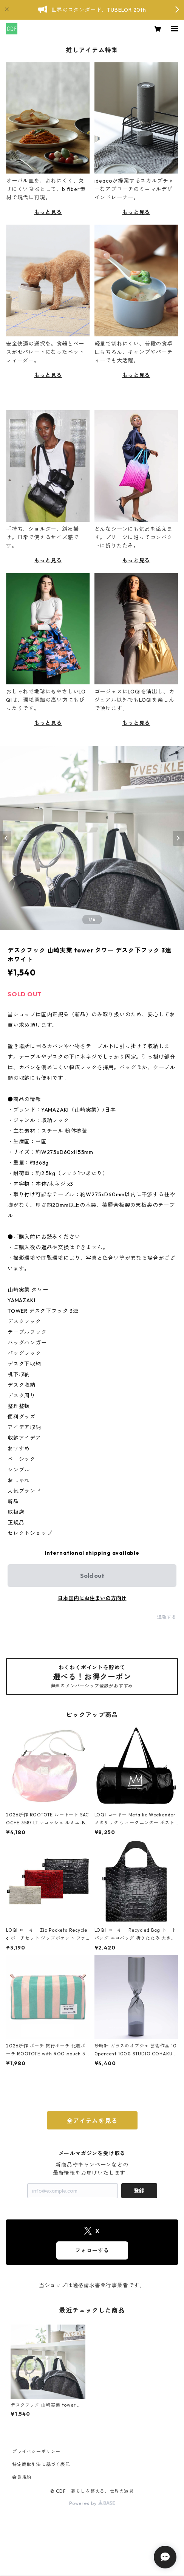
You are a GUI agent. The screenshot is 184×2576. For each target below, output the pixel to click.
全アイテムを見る (91, 2121)
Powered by (92, 2503)
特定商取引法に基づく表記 (41, 2464)
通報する (166, 1617)
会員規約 (21, 2477)
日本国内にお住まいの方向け (92, 1598)
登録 (139, 2190)
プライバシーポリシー (36, 2451)
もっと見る (48, 212)
